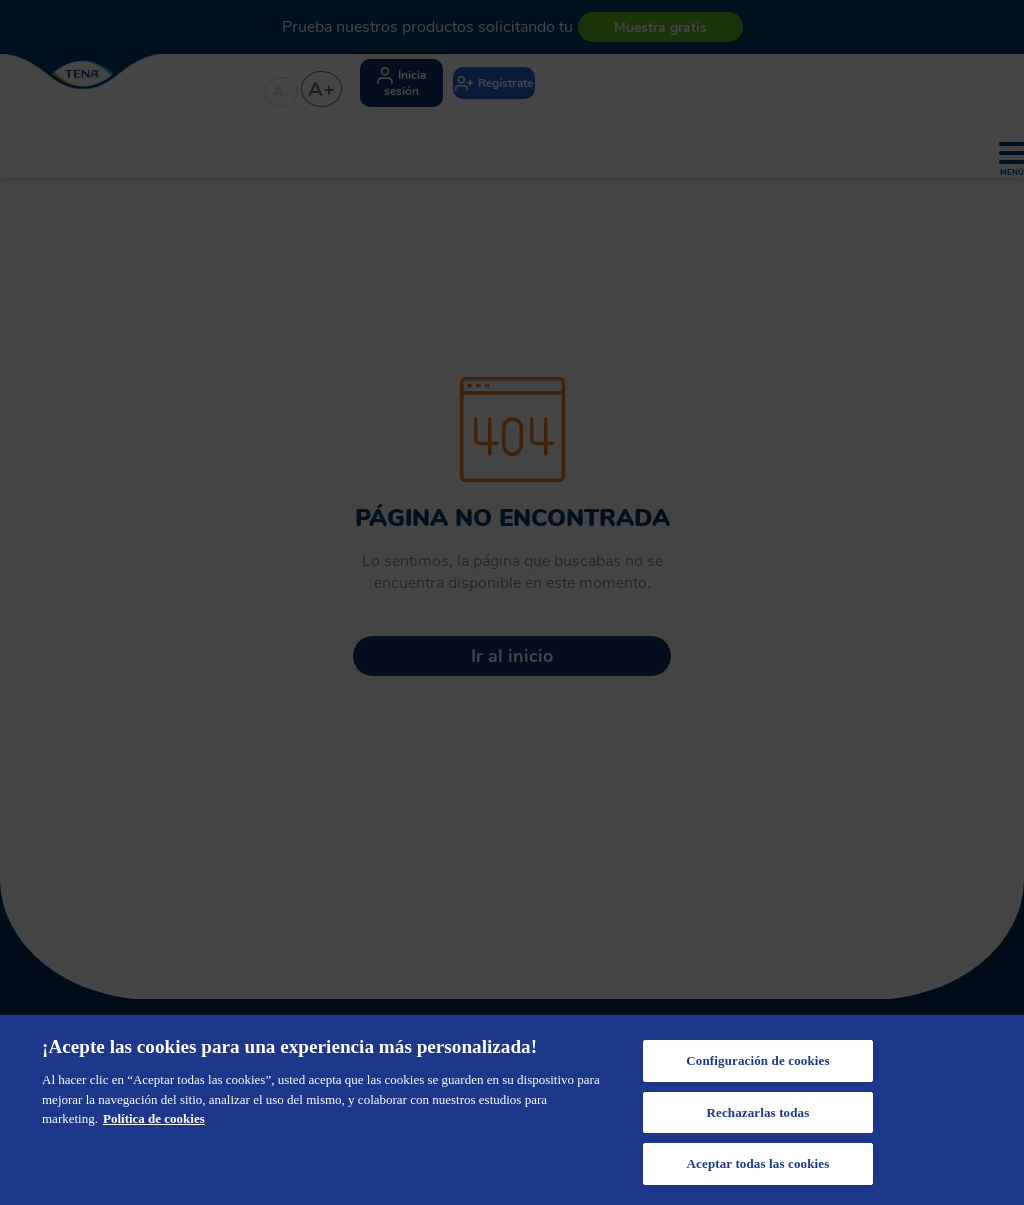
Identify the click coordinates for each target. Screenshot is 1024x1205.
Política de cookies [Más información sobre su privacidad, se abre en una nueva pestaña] (154, 1118)
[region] (512, 1110)
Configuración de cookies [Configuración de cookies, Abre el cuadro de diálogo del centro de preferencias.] (757, 1060)
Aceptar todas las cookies (758, 1163)
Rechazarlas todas (757, 1112)
